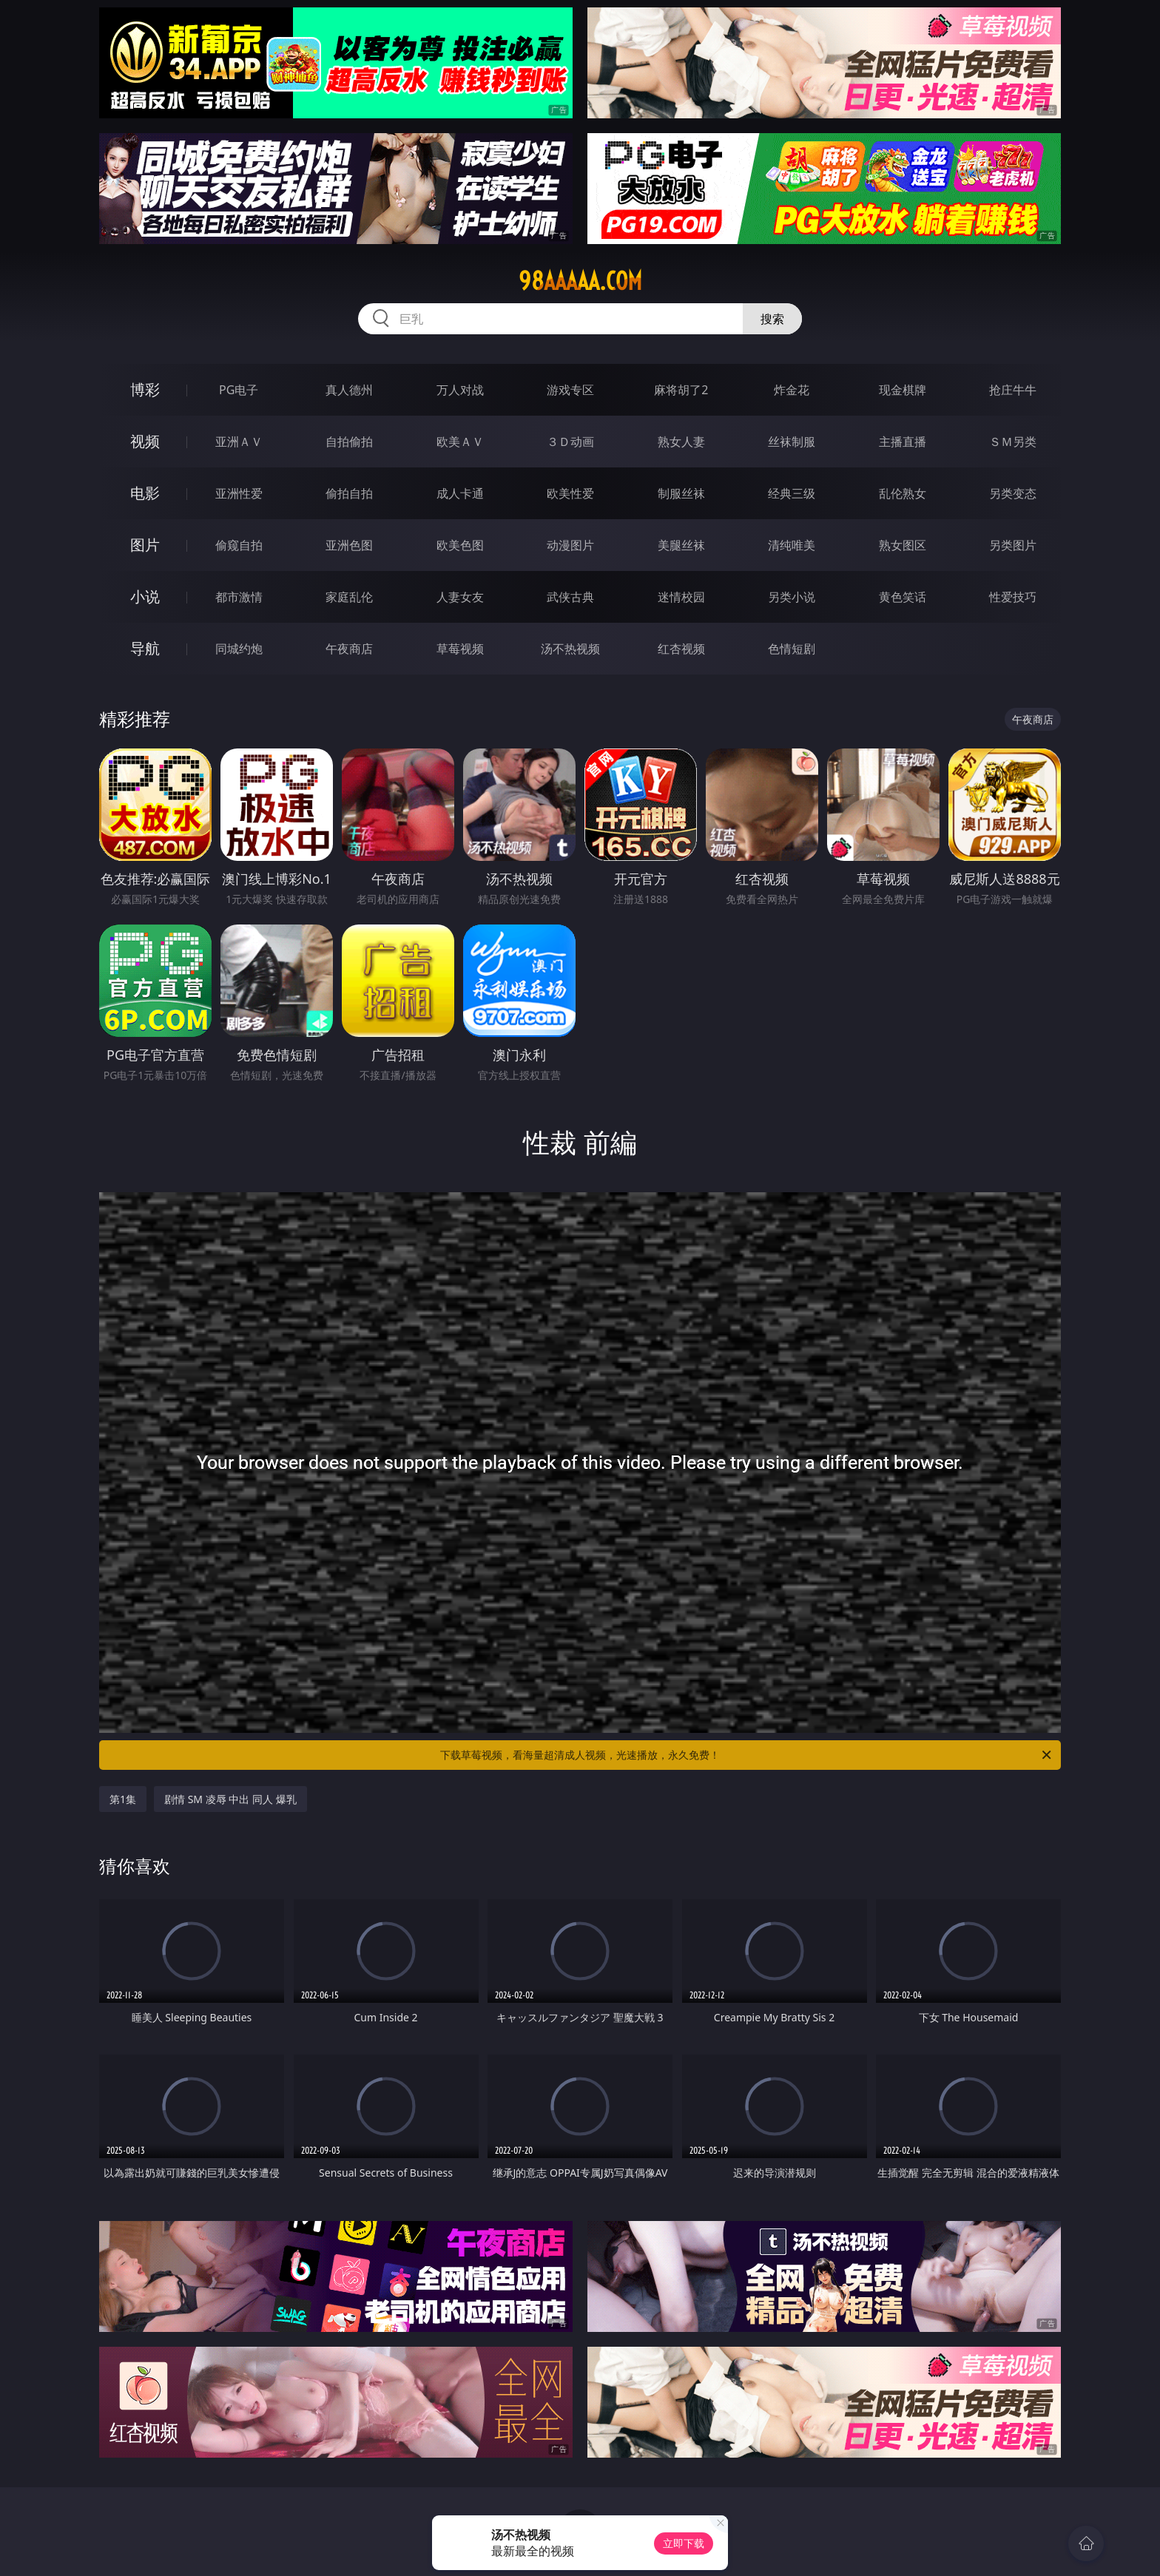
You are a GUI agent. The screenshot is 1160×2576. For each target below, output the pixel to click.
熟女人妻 (681, 441)
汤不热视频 (570, 648)
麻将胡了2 (681, 390)
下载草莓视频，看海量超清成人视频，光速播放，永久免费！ (746, 1755)
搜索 (772, 319)
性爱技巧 (1012, 597)
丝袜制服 (791, 441)
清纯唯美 (791, 545)
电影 (145, 493)
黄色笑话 (902, 597)
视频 (145, 441)
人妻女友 (460, 597)
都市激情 (239, 597)
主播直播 (902, 441)
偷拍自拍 (349, 493)
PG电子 (238, 390)
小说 (145, 596)
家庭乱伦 (349, 597)
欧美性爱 (570, 493)
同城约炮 (239, 648)
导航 (145, 648)
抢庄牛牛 (1012, 390)
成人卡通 (460, 493)
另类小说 (791, 597)
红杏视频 (681, 648)
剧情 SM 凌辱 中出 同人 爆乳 (230, 1799)
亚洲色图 (349, 545)
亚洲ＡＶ (239, 441)
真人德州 (349, 390)
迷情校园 (681, 597)
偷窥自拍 (239, 545)
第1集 (122, 1799)
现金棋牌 (902, 390)
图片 (145, 545)
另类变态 (1012, 493)
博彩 (145, 389)
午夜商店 (349, 648)
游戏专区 (570, 390)
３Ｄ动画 (570, 441)
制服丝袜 (681, 493)
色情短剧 (791, 648)
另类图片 (1012, 545)
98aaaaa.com (580, 281)
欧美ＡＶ (460, 441)
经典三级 (791, 493)
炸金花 (791, 390)
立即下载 (683, 2543)
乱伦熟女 (902, 493)
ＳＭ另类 (1012, 441)
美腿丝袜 (681, 545)
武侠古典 (570, 597)
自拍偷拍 (349, 441)
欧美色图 (460, 545)
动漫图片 (570, 545)
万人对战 (460, 390)
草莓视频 (460, 648)
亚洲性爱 (239, 493)
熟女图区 (902, 545)
